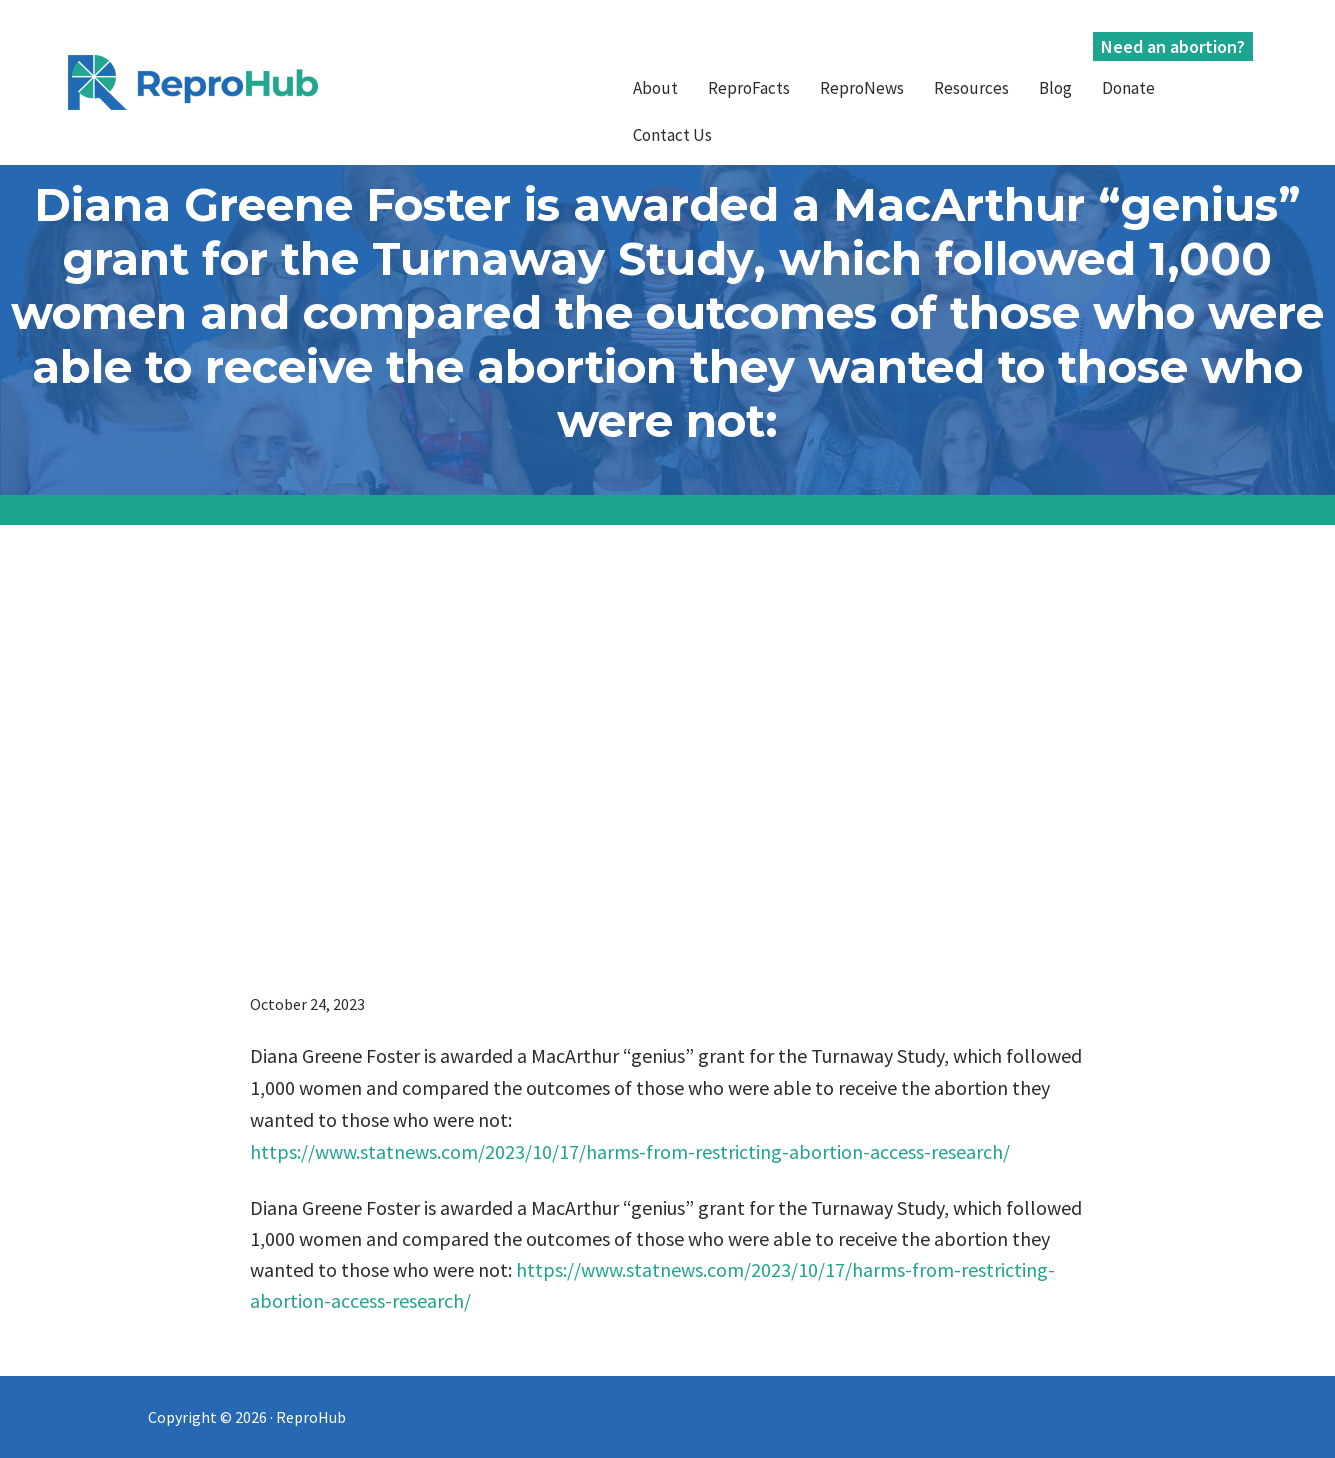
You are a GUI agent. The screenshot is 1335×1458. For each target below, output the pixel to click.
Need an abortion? (1173, 46)
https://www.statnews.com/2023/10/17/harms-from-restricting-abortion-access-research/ (630, 1151)
